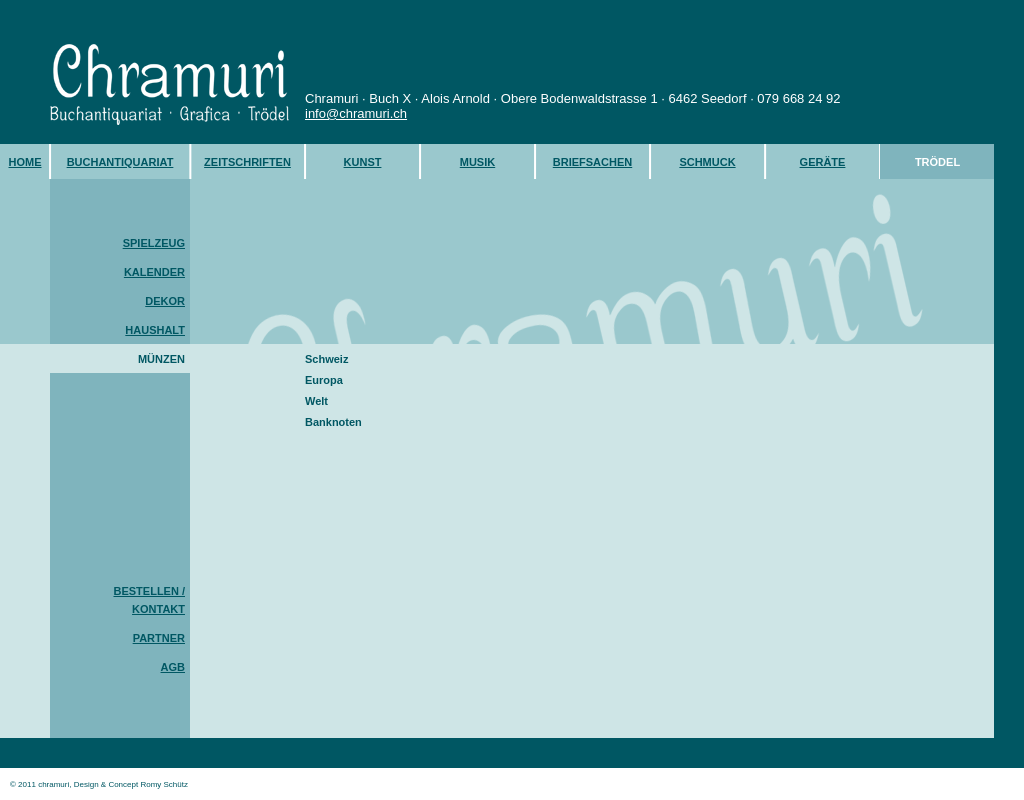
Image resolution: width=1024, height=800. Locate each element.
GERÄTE (823, 162)
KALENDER (154, 272)
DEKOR (165, 301)
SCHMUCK (707, 162)
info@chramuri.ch (356, 113)
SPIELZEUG (154, 243)
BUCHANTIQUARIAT (120, 162)
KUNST (363, 162)
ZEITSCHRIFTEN (247, 162)
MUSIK (477, 162)
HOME (25, 162)
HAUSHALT (155, 330)
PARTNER (159, 638)
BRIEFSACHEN (592, 162)
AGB (173, 667)
